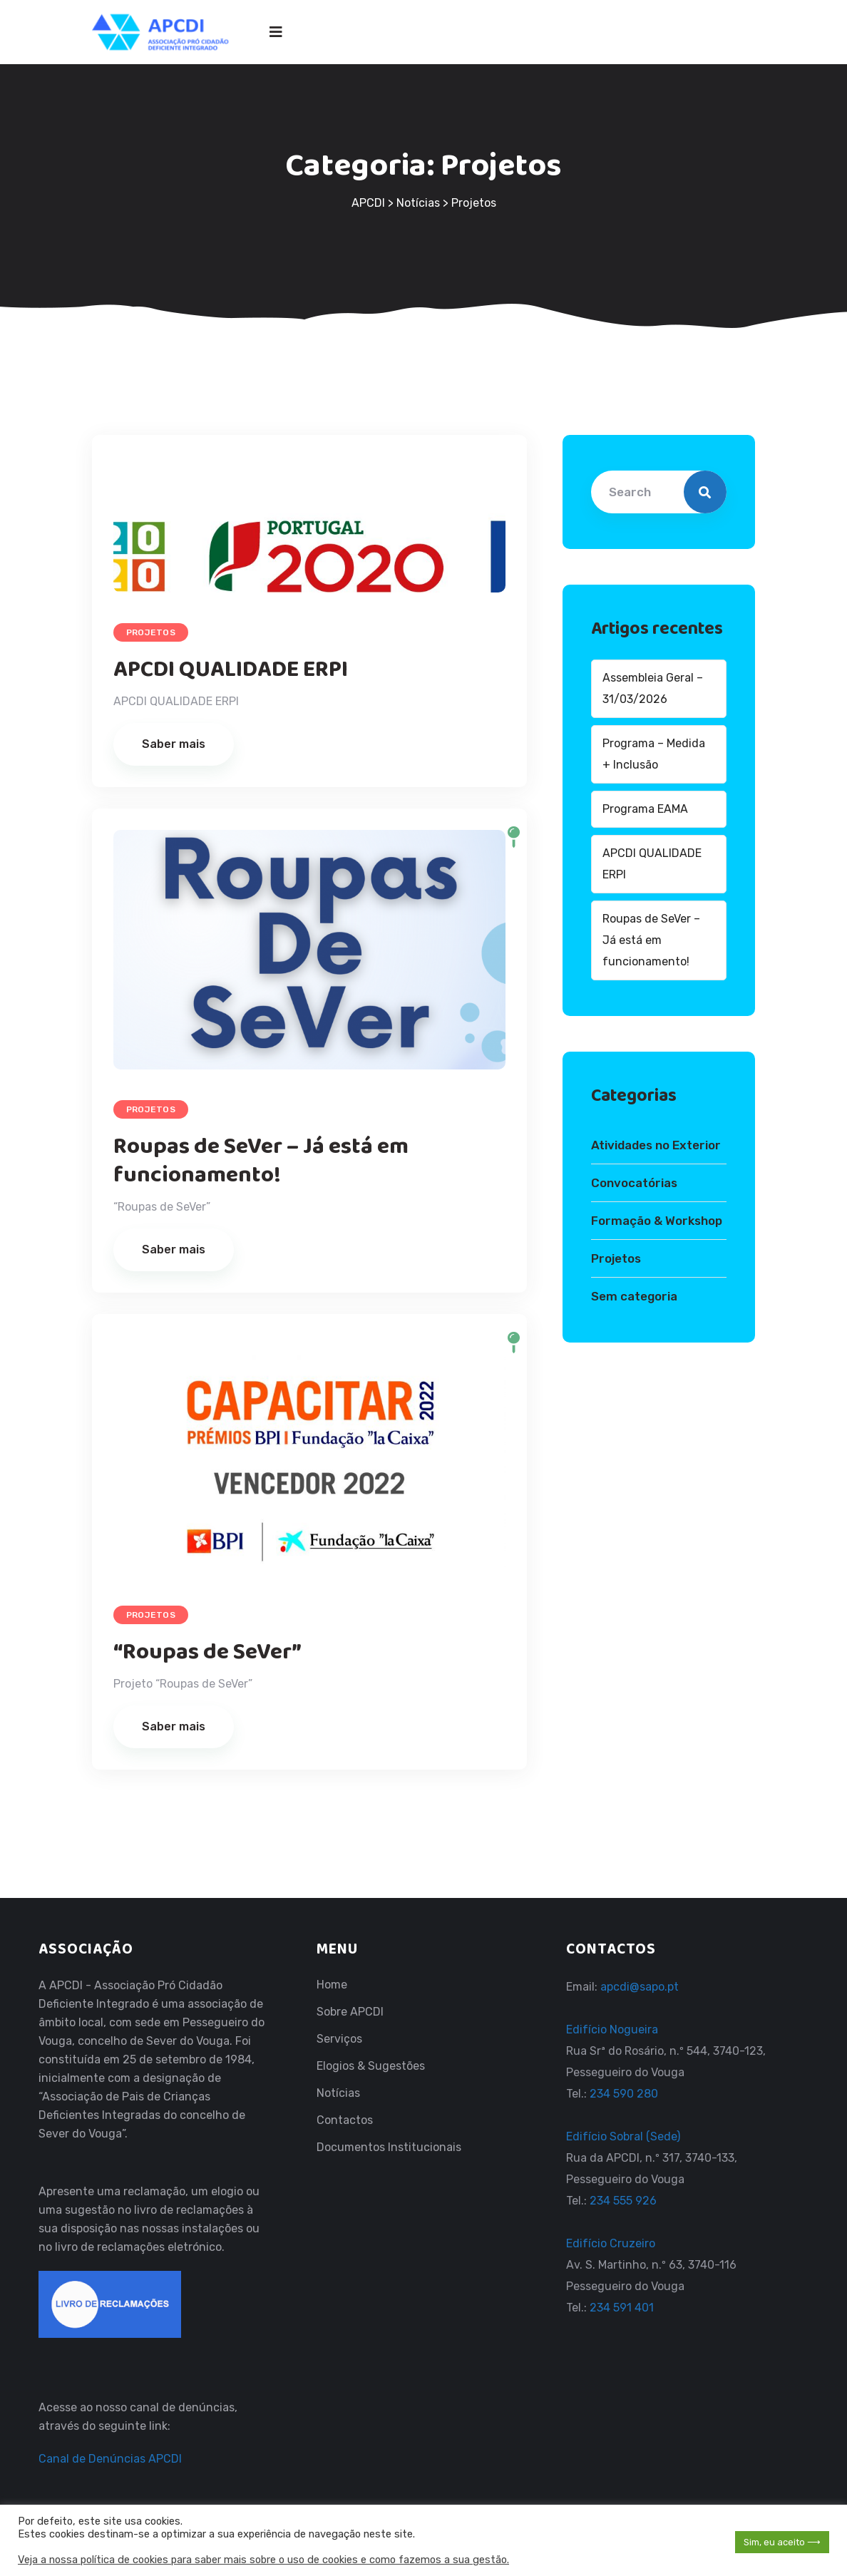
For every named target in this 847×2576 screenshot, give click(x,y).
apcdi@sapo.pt (639, 1986)
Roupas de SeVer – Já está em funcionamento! (261, 1161)
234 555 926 (622, 2200)
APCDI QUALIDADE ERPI (230, 670)
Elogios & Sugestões (371, 2066)
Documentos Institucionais (389, 2147)
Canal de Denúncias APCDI (110, 2458)
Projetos (150, 632)
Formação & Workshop (656, 1220)
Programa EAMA (645, 809)
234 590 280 (622, 2093)
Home (332, 1985)
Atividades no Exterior (656, 1145)
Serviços (339, 2039)
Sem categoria (634, 1296)
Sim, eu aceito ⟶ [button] (782, 2542)
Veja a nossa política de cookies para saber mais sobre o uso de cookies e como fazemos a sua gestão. (263, 2559)
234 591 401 (622, 2307)
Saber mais (173, 744)
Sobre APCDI (350, 2012)
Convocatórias (634, 1183)
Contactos (345, 2120)
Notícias (338, 2093)
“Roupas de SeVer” (207, 1652)
